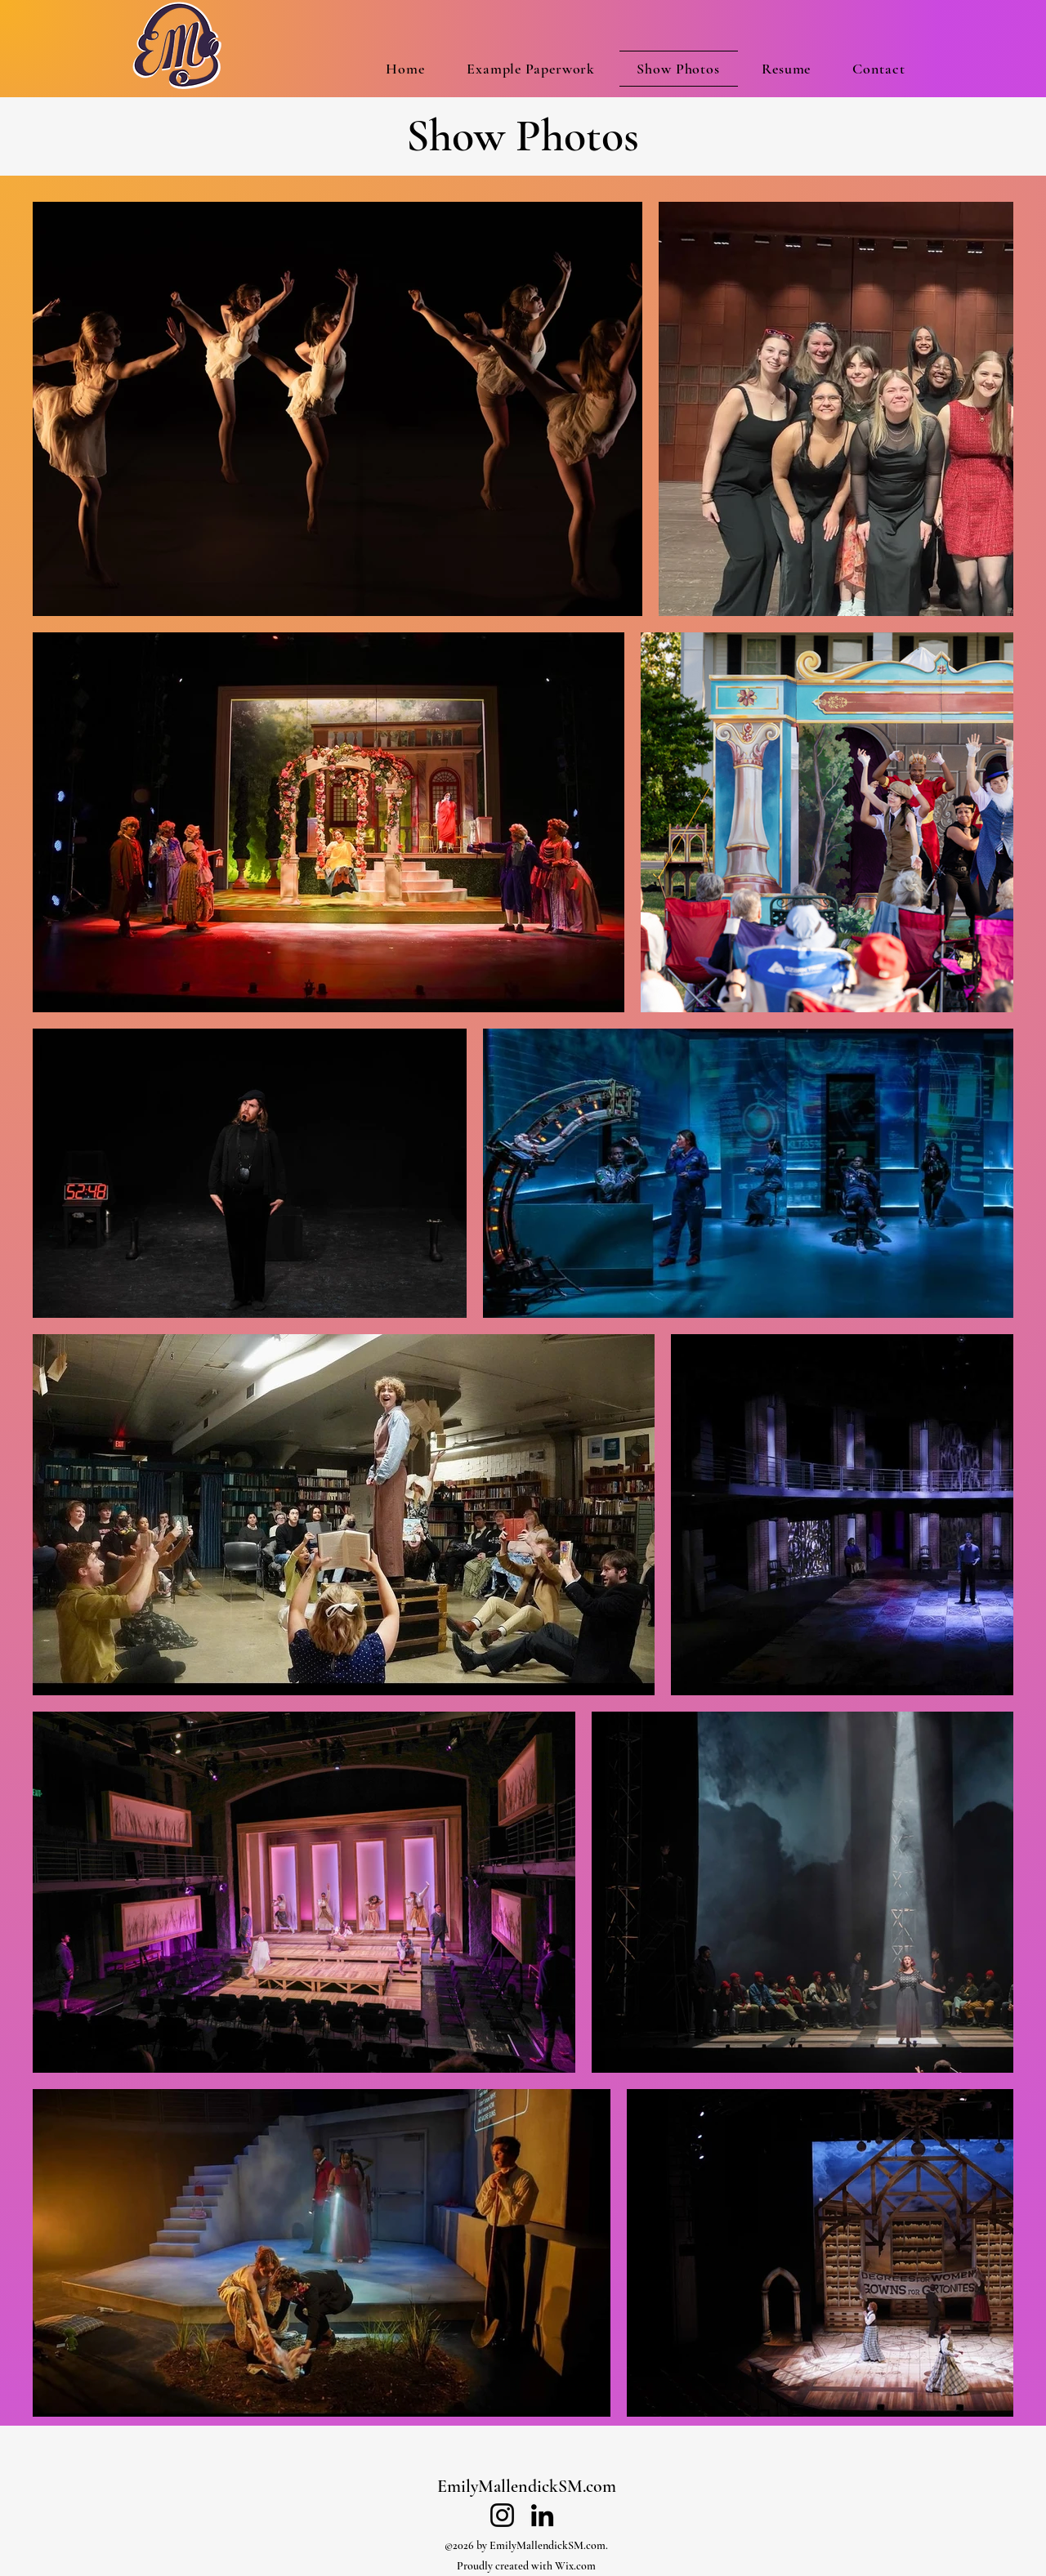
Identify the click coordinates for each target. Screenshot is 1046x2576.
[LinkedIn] (542, 2515)
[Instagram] (502, 2515)
